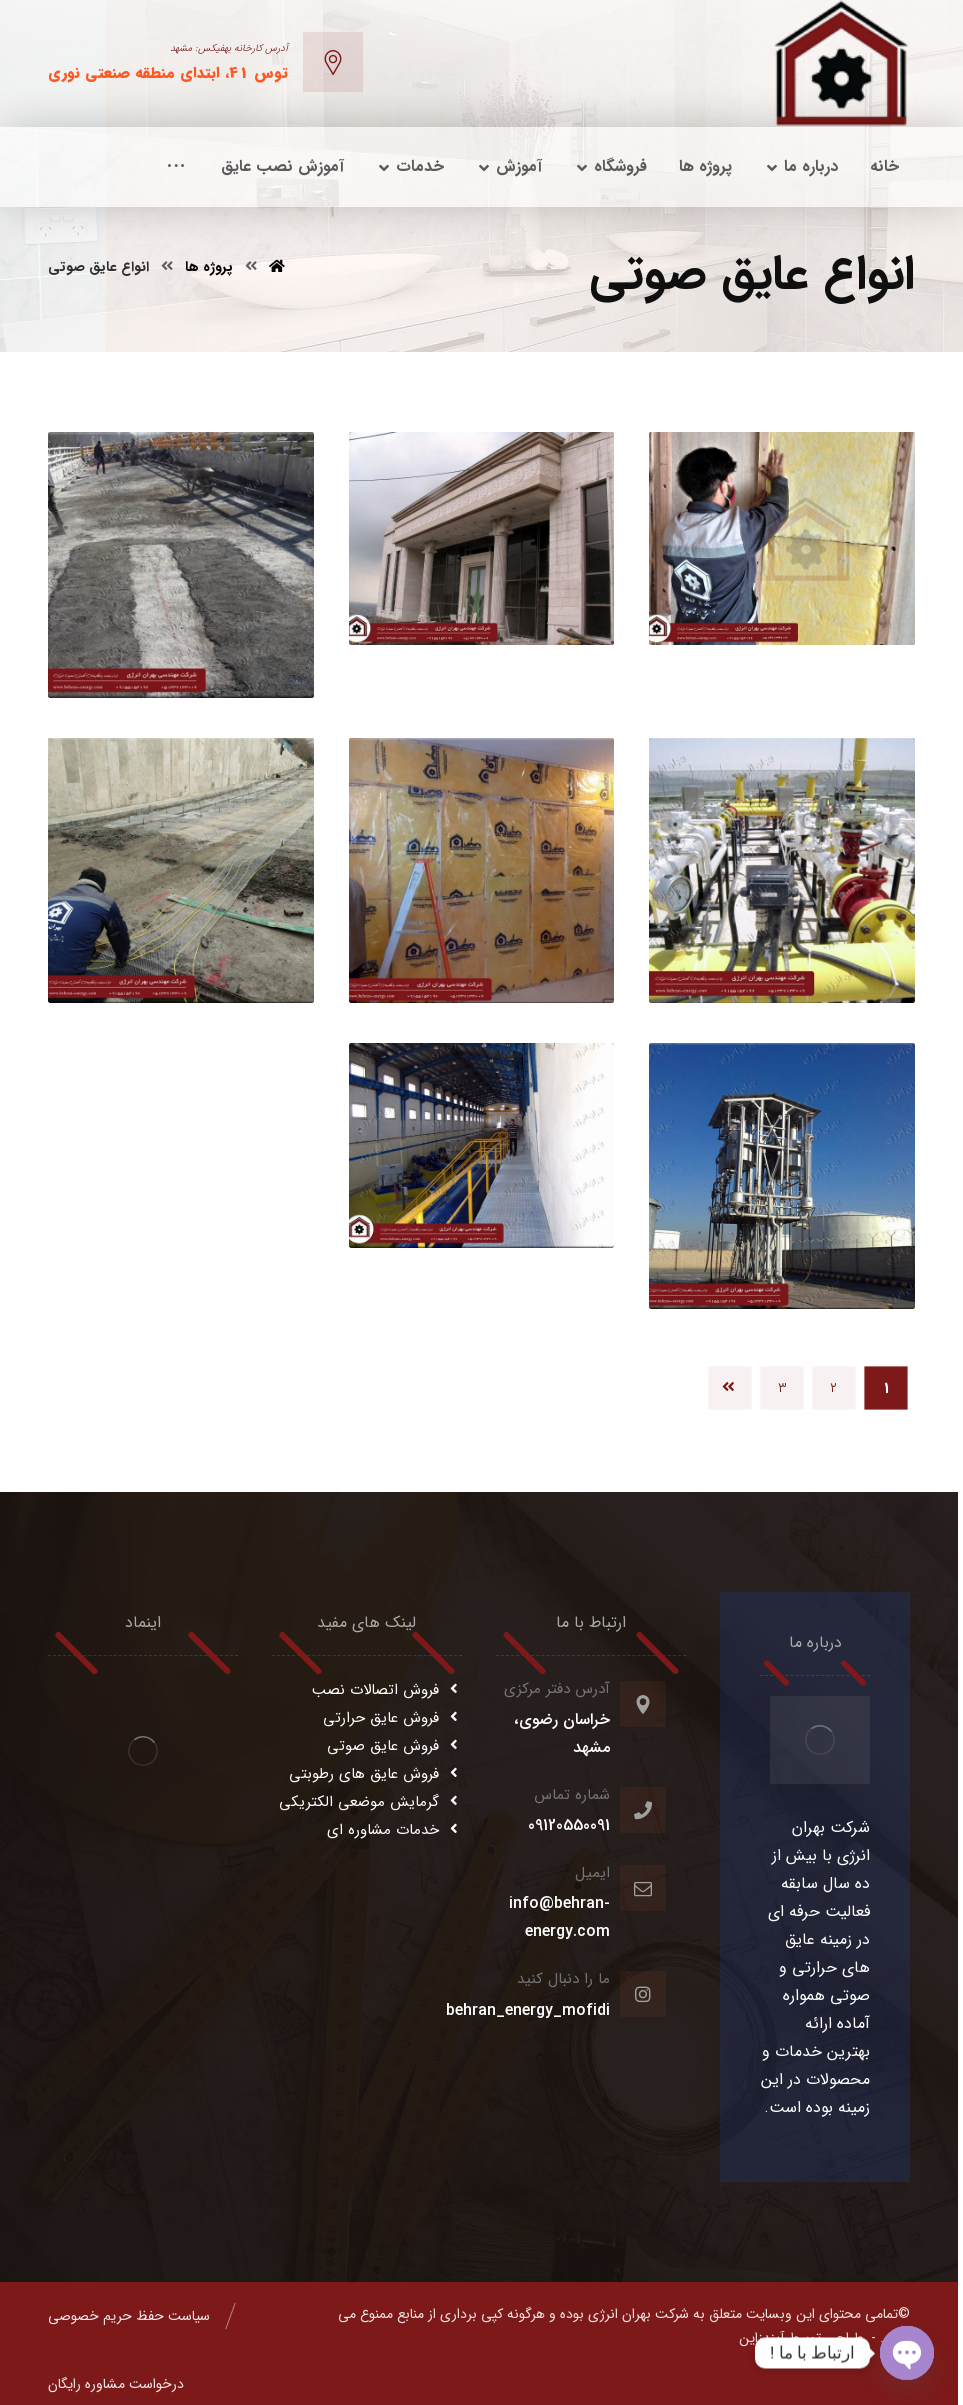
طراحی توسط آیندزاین (801, 2338)
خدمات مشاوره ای (394, 1830)
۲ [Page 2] (833, 1387)
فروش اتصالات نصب (387, 1690)
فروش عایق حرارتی (392, 1718)
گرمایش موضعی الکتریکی (370, 1802)
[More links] (176, 167)
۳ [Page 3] (781, 1387)
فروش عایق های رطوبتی (375, 1774)
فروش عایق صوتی (394, 1746)
